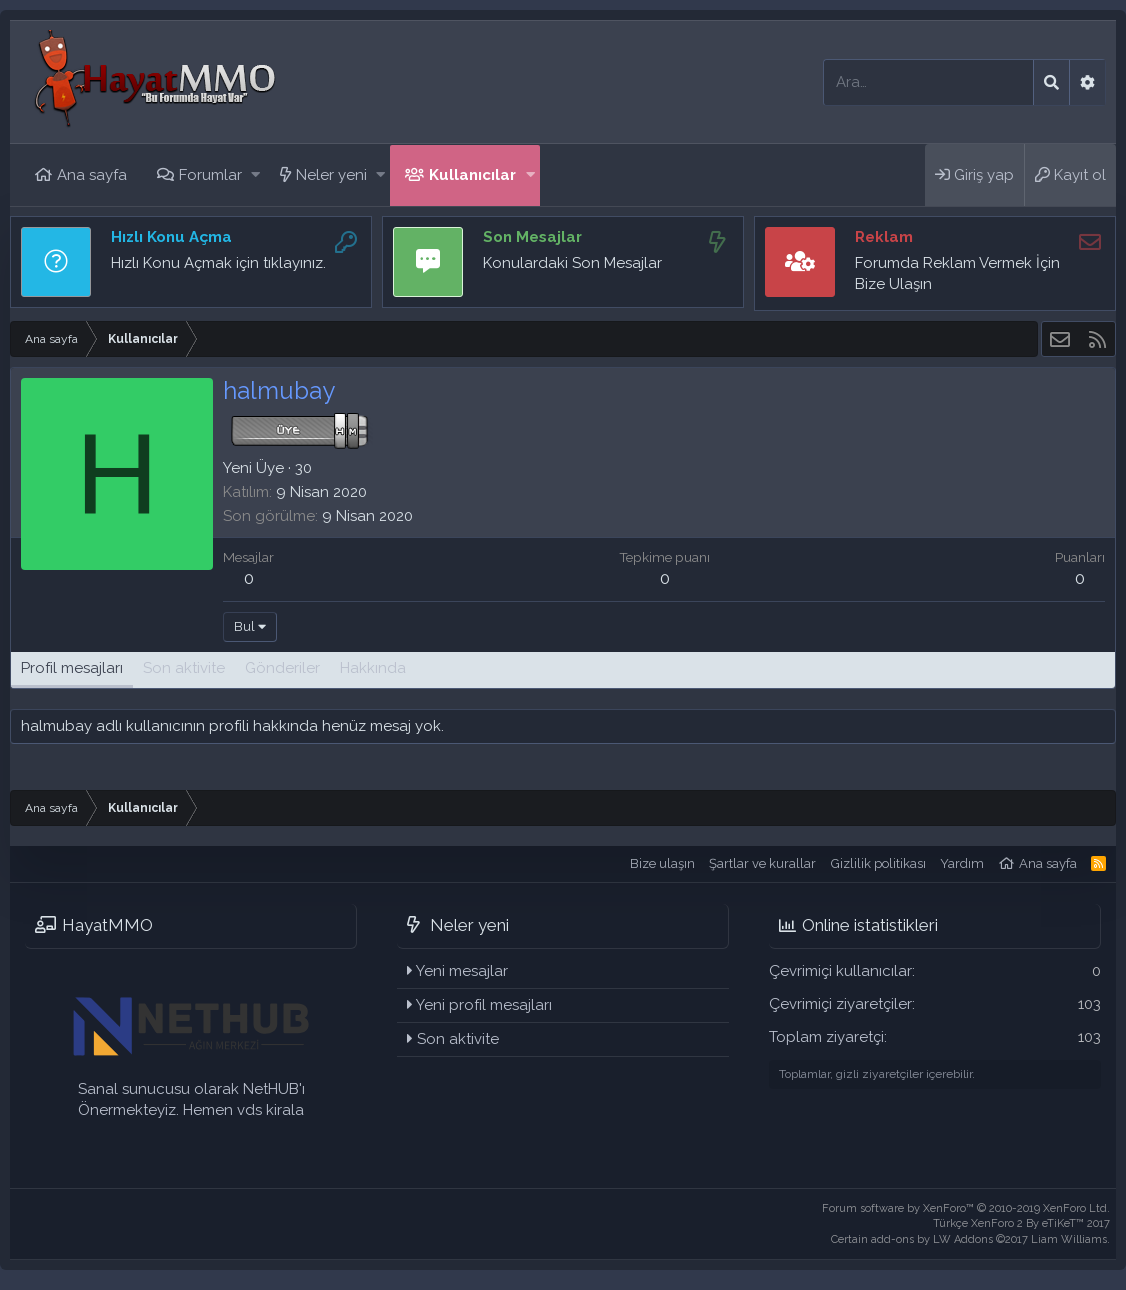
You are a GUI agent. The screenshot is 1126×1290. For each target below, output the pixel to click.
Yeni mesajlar (462, 971)
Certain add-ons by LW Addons (970, 1239)
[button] (255, 175)
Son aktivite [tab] (184, 668)
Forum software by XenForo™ (966, 1208)
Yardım (962, 863)
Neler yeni (331, 175)
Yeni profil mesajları (484, 1005)
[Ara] (928, 82)
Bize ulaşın (662, 863)
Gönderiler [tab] (282, 668)
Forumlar (210, 175)
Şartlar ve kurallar (762, 863)
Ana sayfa (92, 175)
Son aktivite (458, 1039)
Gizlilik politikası (878, 863)
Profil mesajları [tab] (72, 668)
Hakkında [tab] (373, 668)
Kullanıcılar (472, 175)
